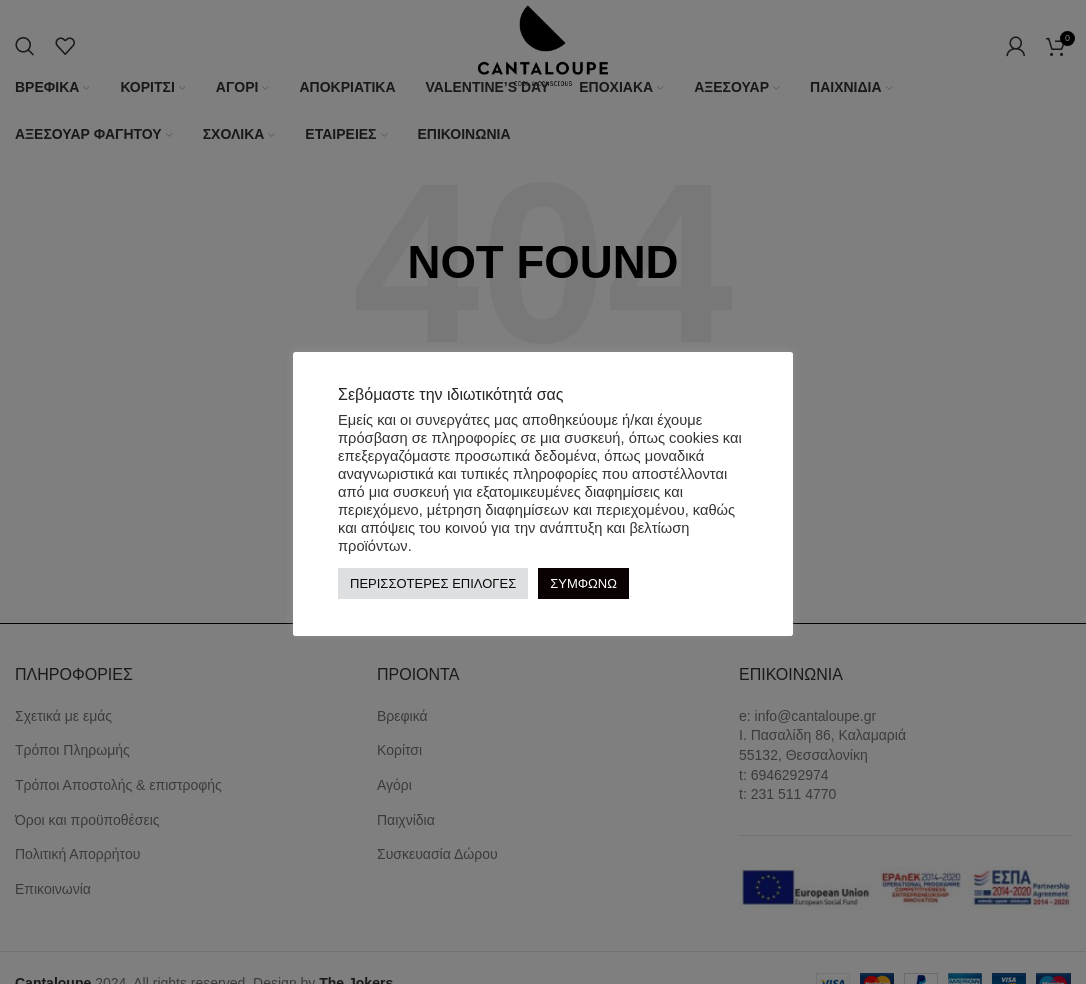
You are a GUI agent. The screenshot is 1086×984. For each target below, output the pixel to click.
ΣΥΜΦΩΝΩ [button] (583, 583)
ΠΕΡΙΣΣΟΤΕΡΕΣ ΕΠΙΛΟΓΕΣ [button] (433, 583)
